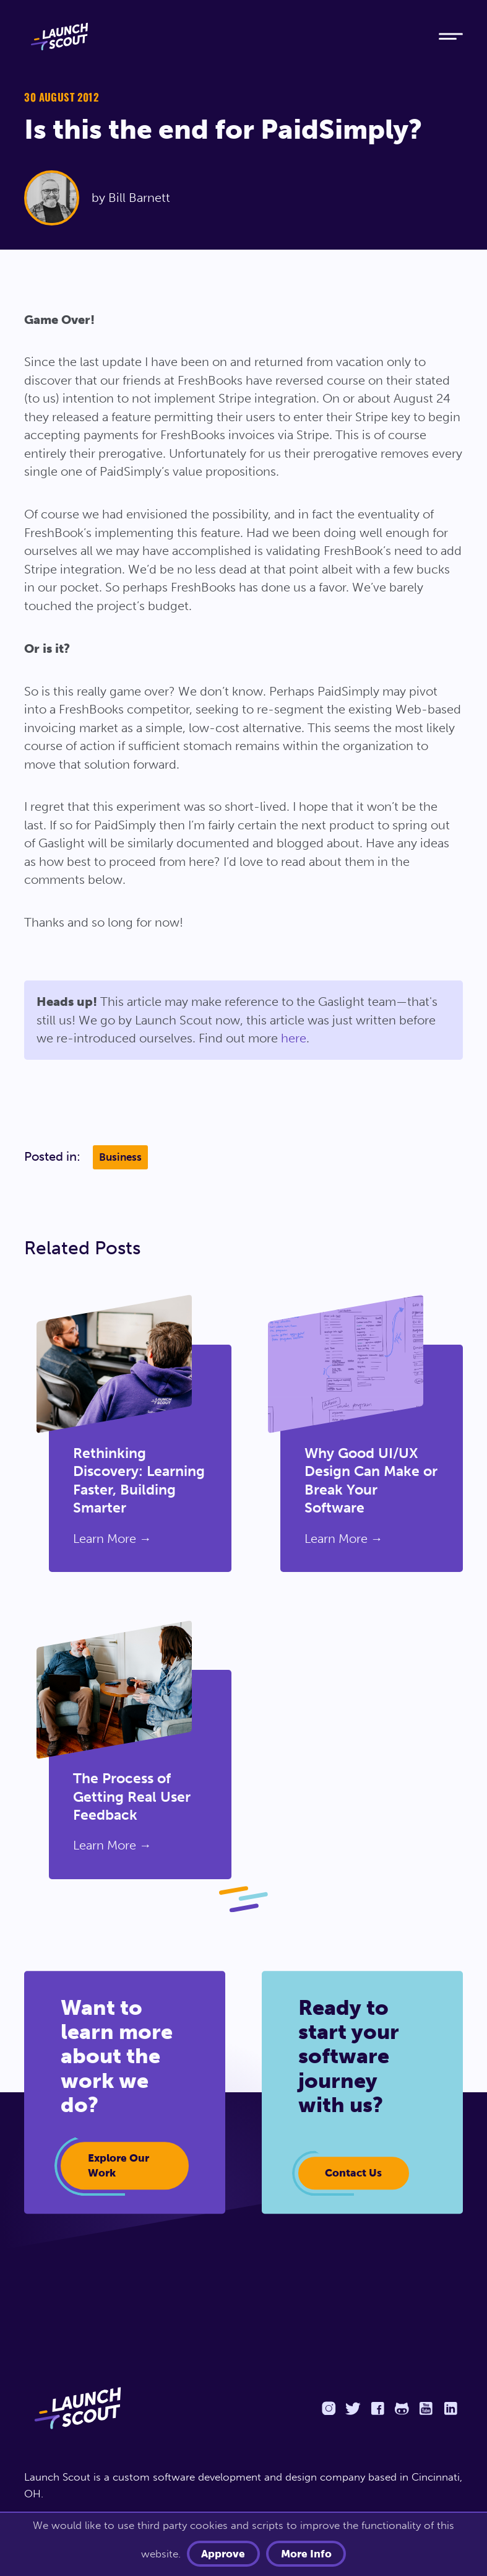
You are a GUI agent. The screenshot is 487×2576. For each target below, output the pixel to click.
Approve (225, 2553)
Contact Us (351, 2172)
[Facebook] (377, 2407)
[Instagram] (329, 2407)
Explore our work (116, 2165)
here (293, 1038)
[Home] (219, 36)
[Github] (402, 2407)
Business (120, 1157)
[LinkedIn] (450, 2407)
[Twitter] (353, 2407)
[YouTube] (426, 2407)
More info (304, 2553)
